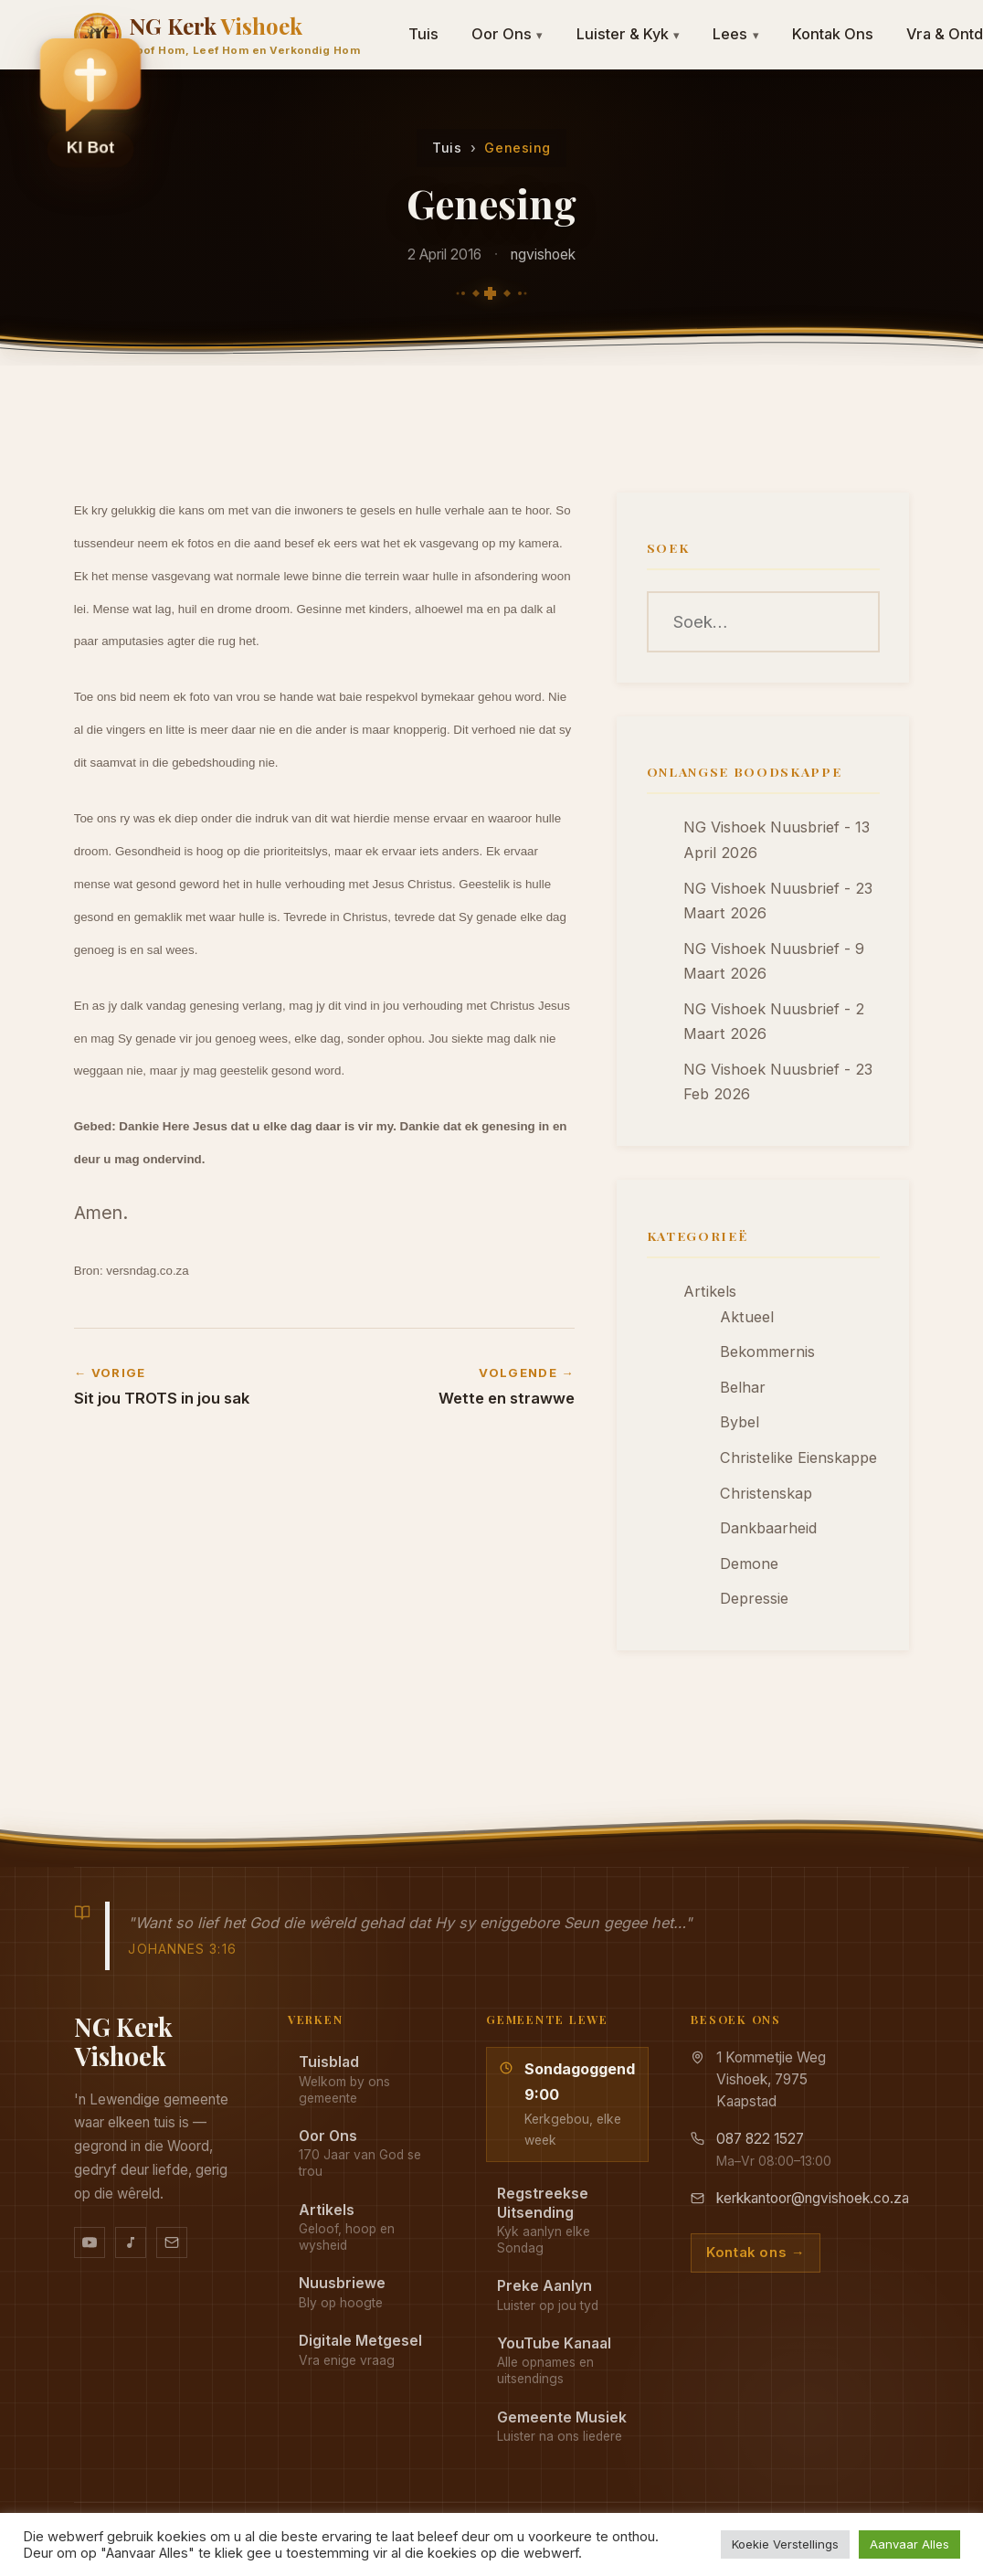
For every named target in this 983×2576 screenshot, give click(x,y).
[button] (90, 101)
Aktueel (747, 1317)
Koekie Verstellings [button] (785, 2544)
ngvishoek (543, 254)
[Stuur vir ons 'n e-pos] (171, 2242)
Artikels (709, 1291)
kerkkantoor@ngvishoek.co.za (812, 2198)
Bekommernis (767, 1351)
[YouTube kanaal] (89, 2242)
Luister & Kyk (628, 34)
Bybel (739, 1422)
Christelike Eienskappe (798, 1457)
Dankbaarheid (768, 1528)
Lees (736, 34)
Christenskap (766, 1493)
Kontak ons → (755, 2252)
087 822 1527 (760, 2138)
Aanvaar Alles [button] (909, 2544)
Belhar (743, 1387)
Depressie (754, 1598)
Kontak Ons (832, 34)
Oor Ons (507, 34)
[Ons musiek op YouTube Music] (130, 2242)
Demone (749, 1563)
